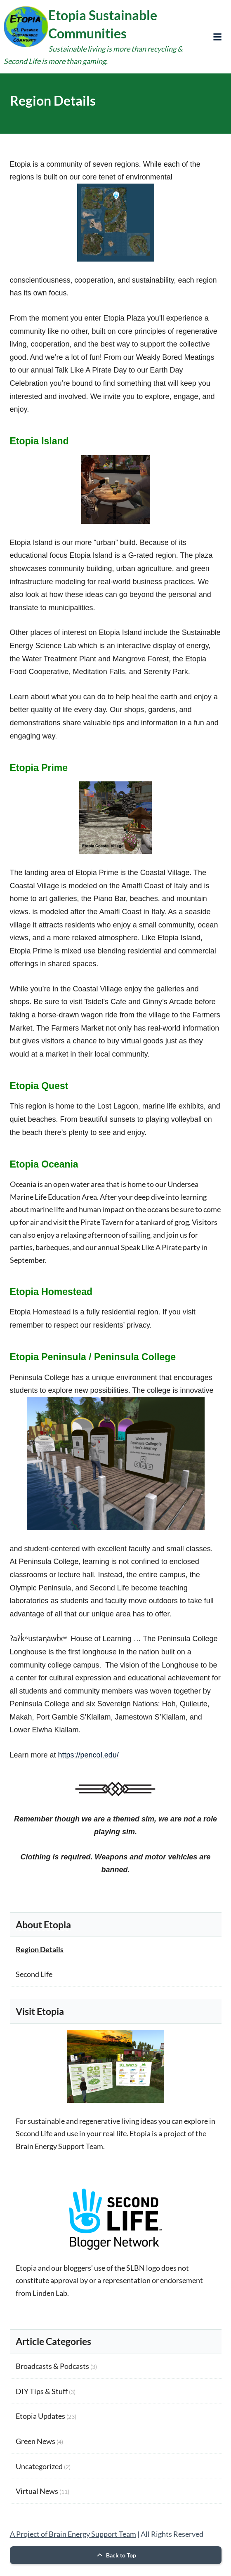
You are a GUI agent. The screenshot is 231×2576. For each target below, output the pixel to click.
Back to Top (115, 2555)
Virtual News (37, 2491)
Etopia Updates (40, 2415)
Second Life (34, 1974)
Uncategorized (39, 2466)
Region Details (40, 1949)
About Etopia (43, 1924)
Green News (35, 2441)
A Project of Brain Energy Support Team (73, 2533)
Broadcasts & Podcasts (52, 2366)
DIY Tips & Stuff (42, 2391)
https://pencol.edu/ (88, 1755)
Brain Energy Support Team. (60, 2146)
